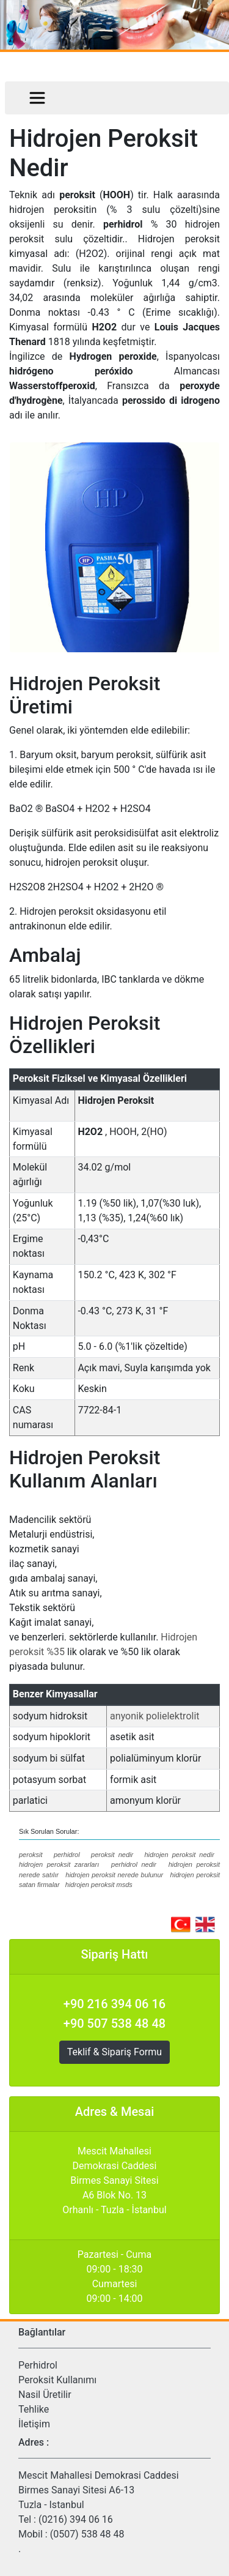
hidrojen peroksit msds (99, 1884)
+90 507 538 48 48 (114, 2023)
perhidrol (67, 1854)
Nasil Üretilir (44, 2394)
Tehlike (33, 2409)
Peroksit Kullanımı (57, 2380)
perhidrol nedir (133, 1864)
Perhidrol (37, 2365)
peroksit (31, 1854)
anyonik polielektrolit (154, 1716)
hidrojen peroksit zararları (59, 1864)
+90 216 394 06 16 (114, 2004)
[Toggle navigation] (37, 98)
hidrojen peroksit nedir (179, 1854)
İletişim (34, 2424)
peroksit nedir (112, 1854)
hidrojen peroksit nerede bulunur (114, 1874)
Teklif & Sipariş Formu (114, 2052)
